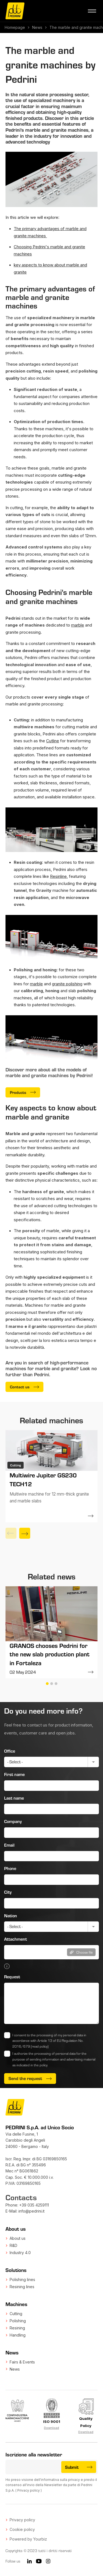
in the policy (39, 2065)
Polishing (18, 2320)
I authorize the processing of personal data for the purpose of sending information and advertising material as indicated (53, 2059)
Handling (18, 2335)
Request (12, 1976)
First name (14, 1774)
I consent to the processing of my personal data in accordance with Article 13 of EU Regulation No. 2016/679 (49, 2041)
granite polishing (67, 983)
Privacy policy (28, 2490)
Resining (17, 2328)
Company (13, 1821)
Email (9, 1845)
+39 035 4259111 (34, 2205)
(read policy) (40, 2046)
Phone (10, 1868)
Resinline (58, 876)
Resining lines (22, 2286)
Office (9, 1751)
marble (77, 625)
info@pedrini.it (31, 2211)
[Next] (24, 1533)
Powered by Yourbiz (28, 2539)
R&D (13, 2245)
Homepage (15, 27)
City (8, 1892)
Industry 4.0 (20, 2252)
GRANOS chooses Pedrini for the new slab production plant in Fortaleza (50, 1654)
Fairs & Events (22, 2362)
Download (51, 2428)
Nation (10, 1915)
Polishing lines (22, 2279)
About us (18, 2238)
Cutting (16, 2313)
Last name (14, 1798)
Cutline (52, 740)
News (37, 27)
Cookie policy (22, 2529)
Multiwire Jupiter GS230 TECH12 (43, 1479)
